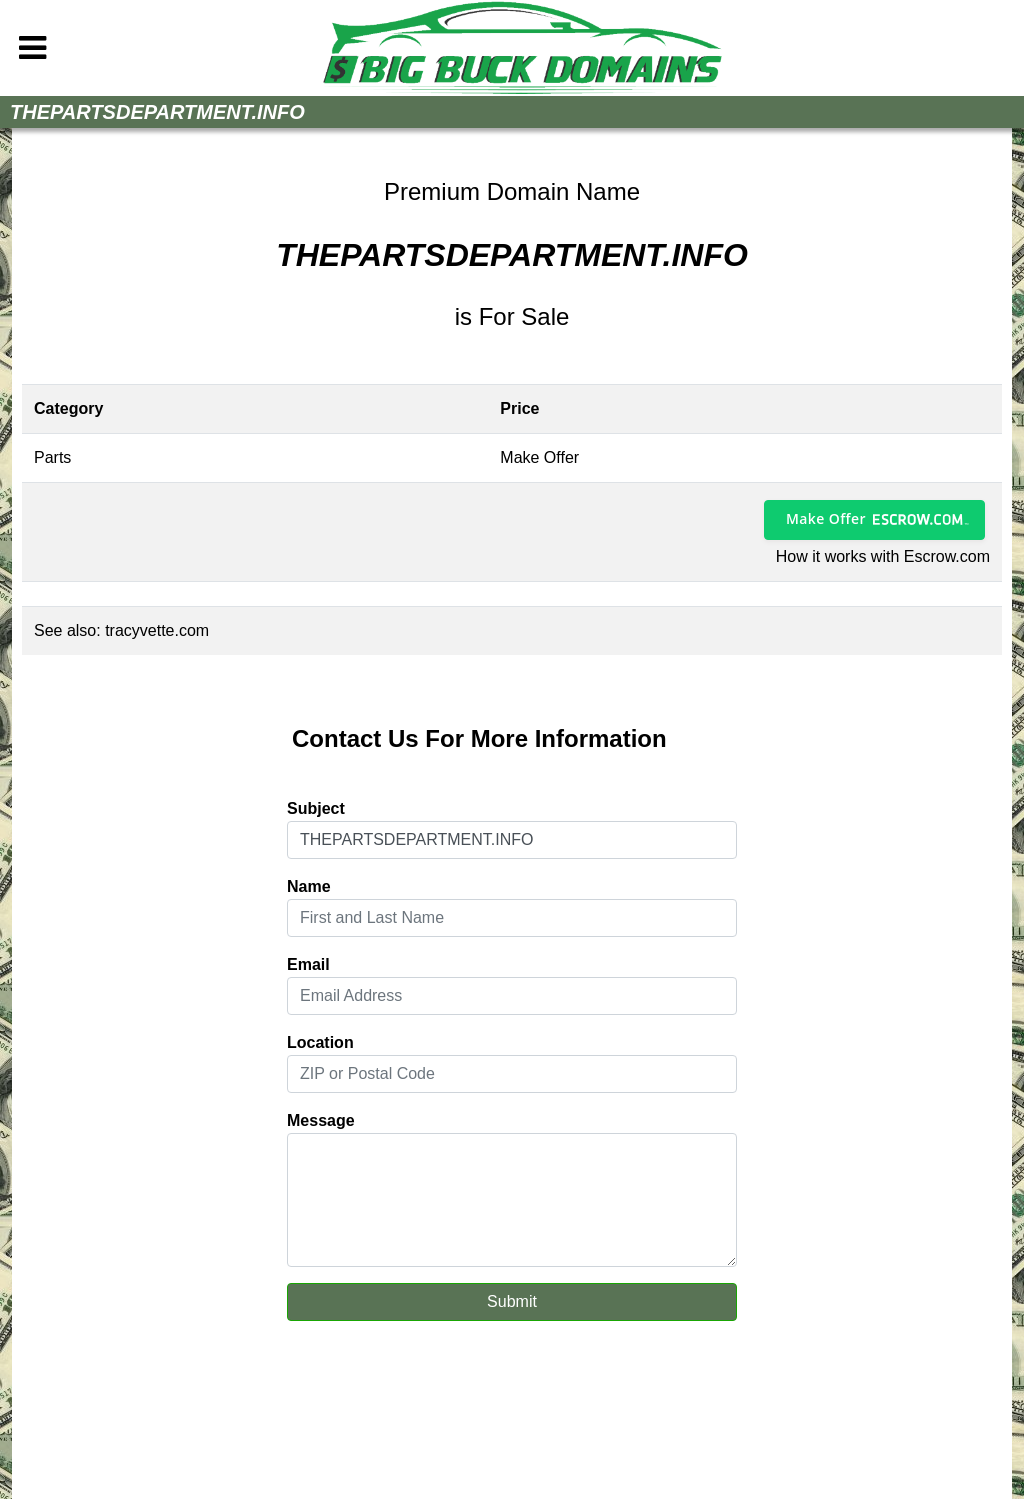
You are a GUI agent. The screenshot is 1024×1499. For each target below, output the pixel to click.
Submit (512, 1301)
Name (309, 886)
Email (308, 964)
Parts (52, 457)
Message (321, 1120)
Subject (316, 808)
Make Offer (826, 518)
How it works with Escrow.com (883, 556)
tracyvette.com (157, 630)
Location (320, 1042)
